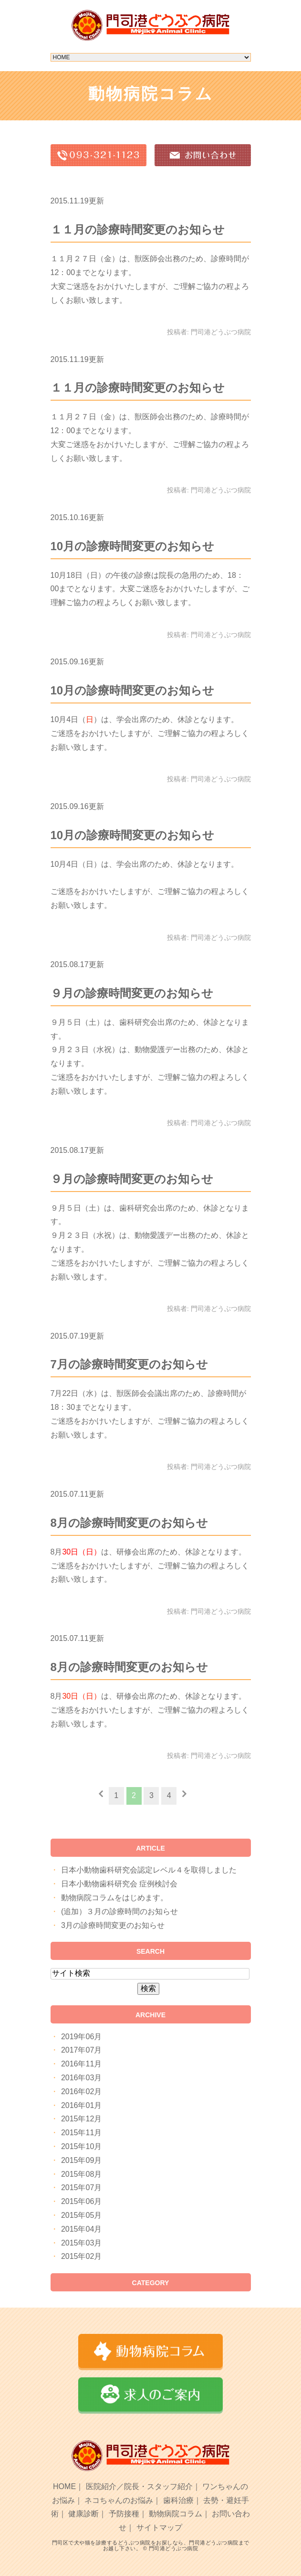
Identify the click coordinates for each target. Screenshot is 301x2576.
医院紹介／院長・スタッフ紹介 (139, 2486)
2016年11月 (81, 2064)
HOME (64, 2486)
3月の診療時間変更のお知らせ (113, 1925)
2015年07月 (81, 2187)
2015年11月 (81, 2133)
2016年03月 (81, 2078)
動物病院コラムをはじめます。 (114, 1898)
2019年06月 (81, 2037)
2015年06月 (81, 2201)
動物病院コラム (175, 2514)
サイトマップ (159, 2527)
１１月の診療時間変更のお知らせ (138, 229)
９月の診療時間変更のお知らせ (132, 993)
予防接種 (124, 2514)
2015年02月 (81, 2256)
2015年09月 (81, 2160)
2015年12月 (81, 2119)
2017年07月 (81, 2050)
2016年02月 (81, 2091)
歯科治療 (178, 2500)
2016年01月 (81, 2105)
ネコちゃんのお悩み (118, 2500)
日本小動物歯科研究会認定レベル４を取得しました (149, 1870)
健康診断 (83, 2514)
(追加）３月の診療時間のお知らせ (119, 1911)
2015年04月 (81, 2229)
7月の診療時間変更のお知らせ (129, 1364)
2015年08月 (81, 2174)
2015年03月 (81, 2243)
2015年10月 (81, 2146)
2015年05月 (81, 2215)
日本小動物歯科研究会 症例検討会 (119, 1884)
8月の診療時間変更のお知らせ (129, 1522)
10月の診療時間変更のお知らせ (133, 546)
